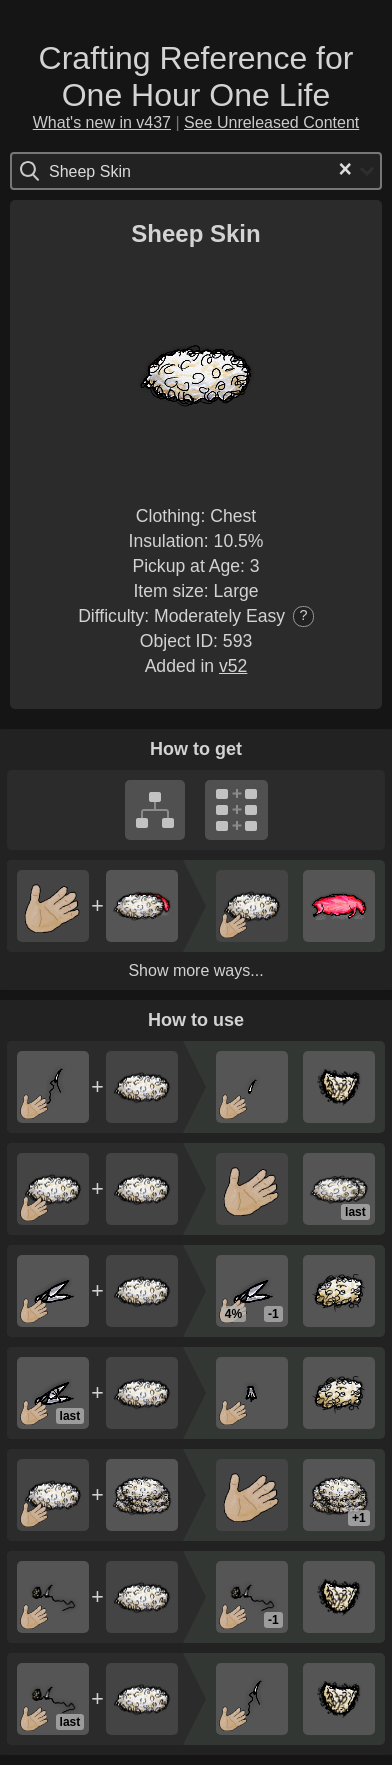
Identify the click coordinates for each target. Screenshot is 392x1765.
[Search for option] (133, 171)
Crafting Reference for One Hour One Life (196, 76)
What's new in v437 (102, 122)
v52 (233, 666)
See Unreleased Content (271, 122)
